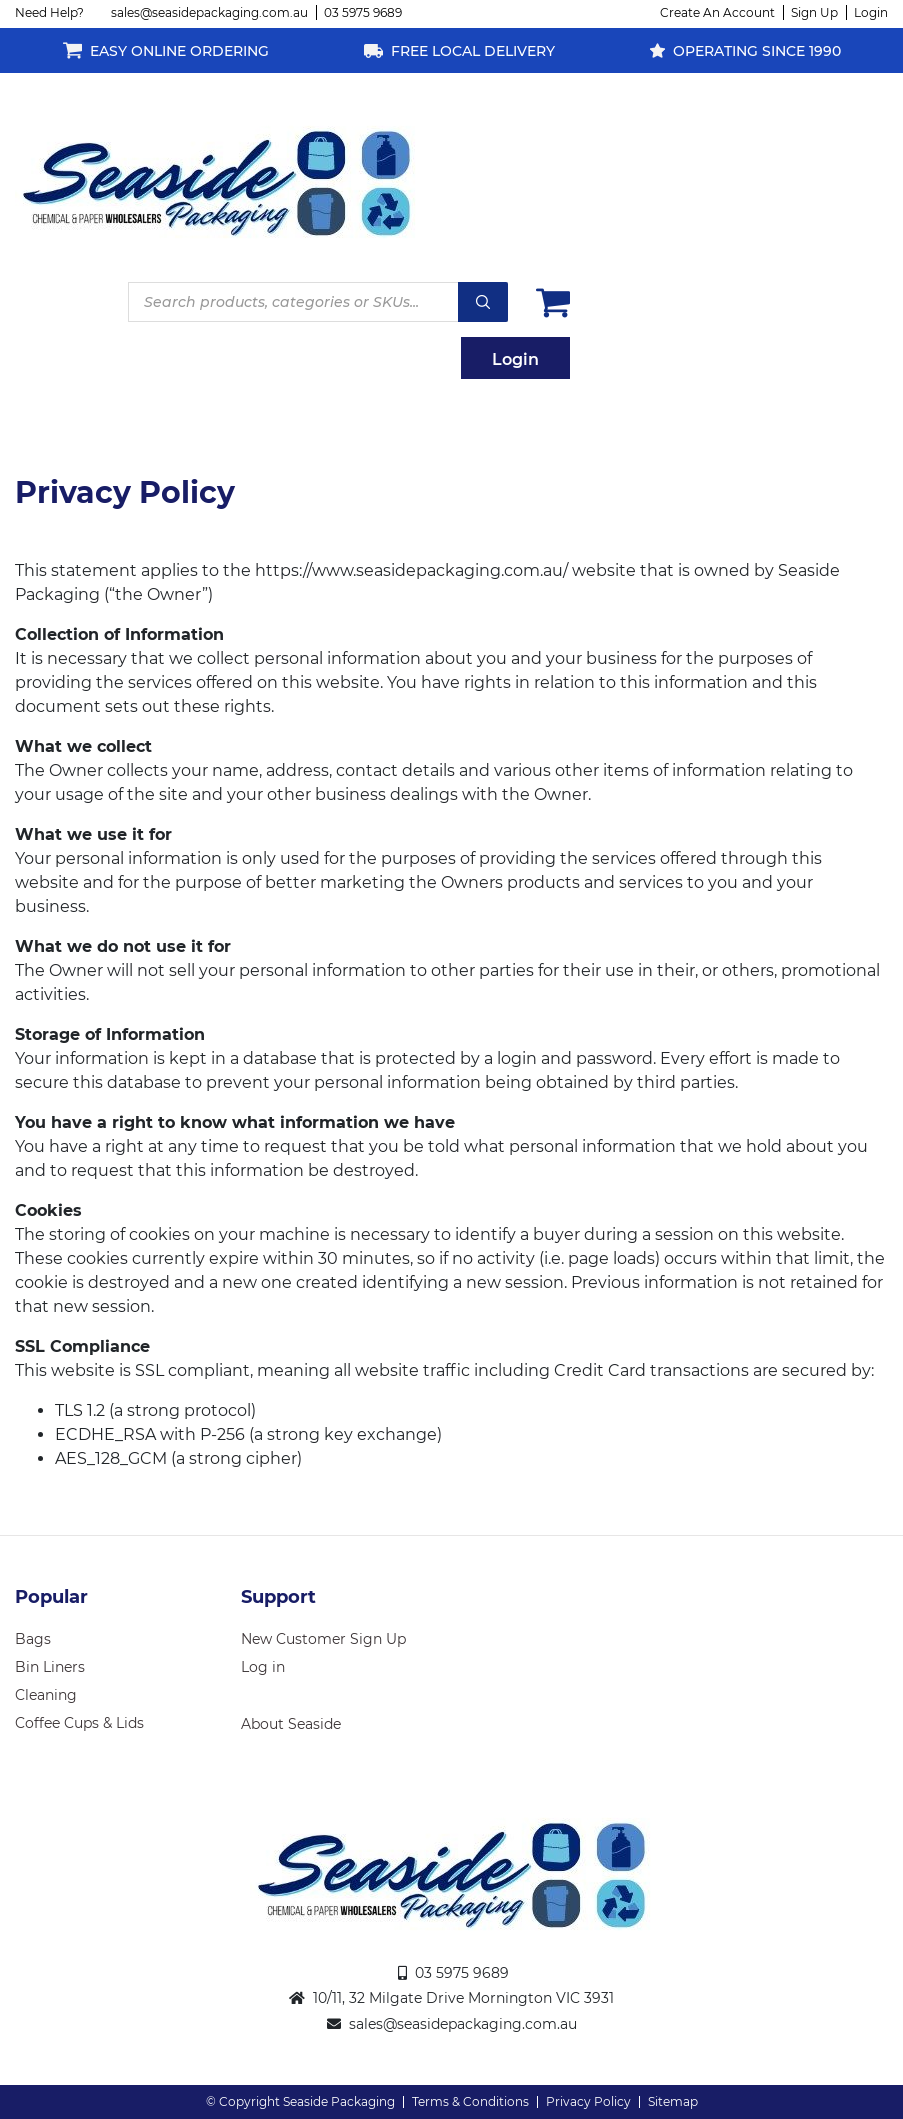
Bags (33, 1639)
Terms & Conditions (470, 2101)
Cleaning (46, 1695)
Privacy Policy (588, 2101)
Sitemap (673, 2101)
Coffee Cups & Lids (79, 1723)
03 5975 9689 (363, 12)
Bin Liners (50, 1667)
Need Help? (49, 12)
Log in (263, 1667)
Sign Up (814, 12)
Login (871, 12)
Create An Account (717, 12)
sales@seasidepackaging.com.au (209, 12)
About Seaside (291, 1724)
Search (483, 302)
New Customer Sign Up (323, 1639)
